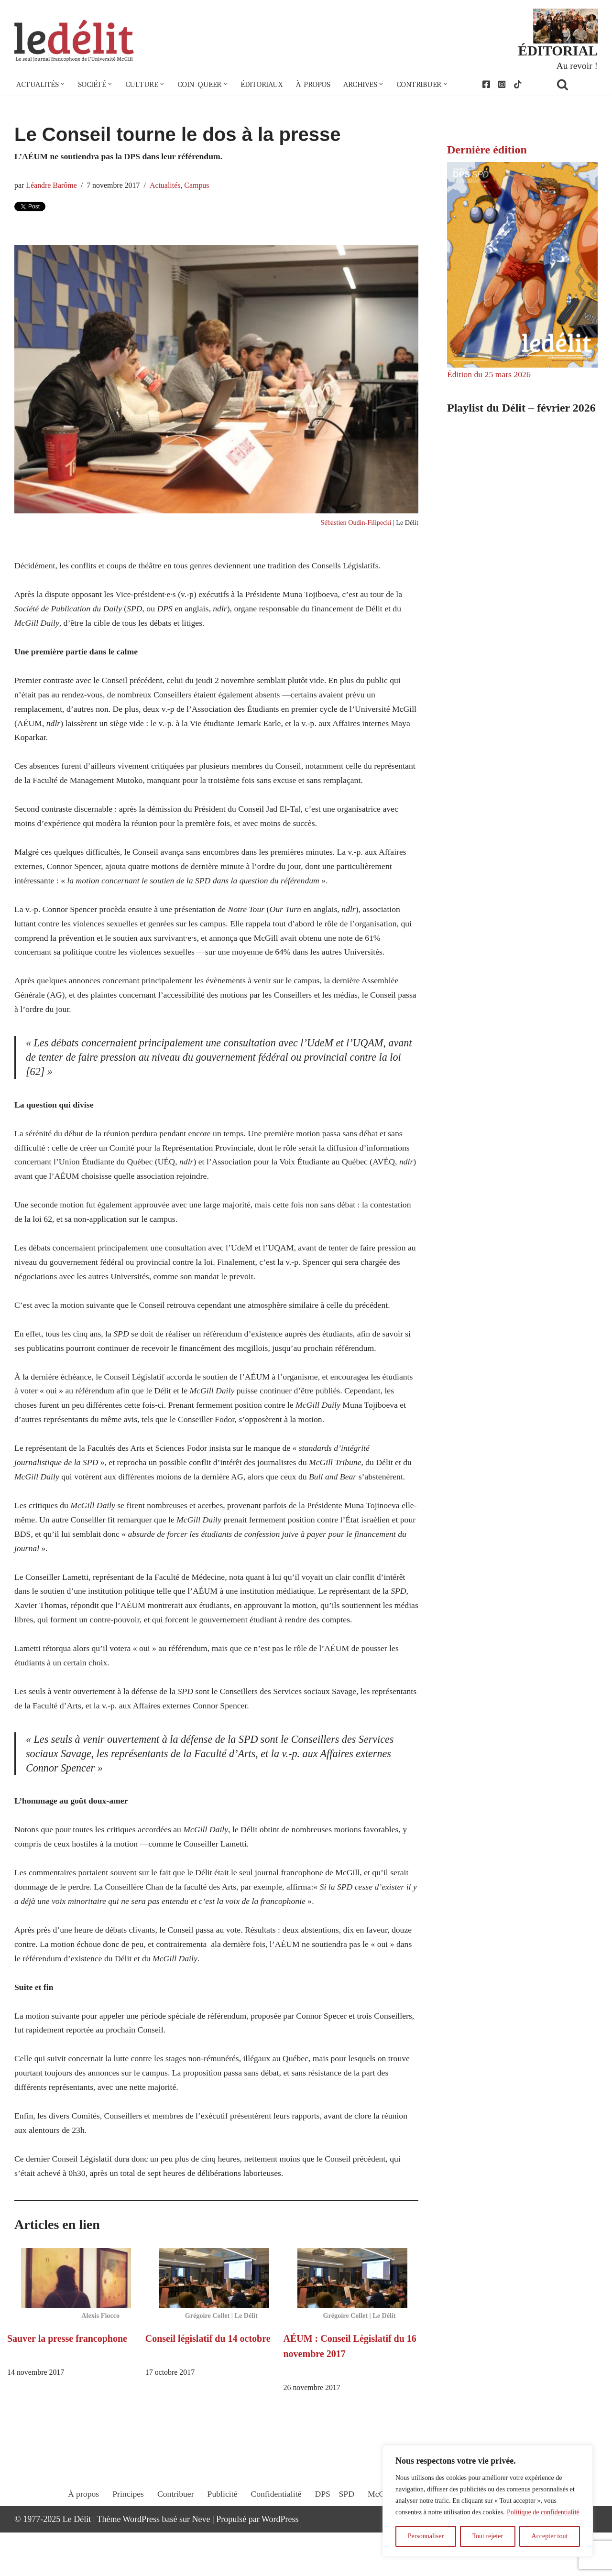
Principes (126, 2546)
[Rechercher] (575, 85)
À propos (320, 85)
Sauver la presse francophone (67, 2381)
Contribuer (174, 2546)
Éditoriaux (267, 85)
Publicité (221, 2546)
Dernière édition (487, 150)
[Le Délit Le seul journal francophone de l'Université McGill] (74, 41)
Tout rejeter (487, 2536)
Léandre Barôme (52, 186)
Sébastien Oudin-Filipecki (355, 525)
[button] (64, 85)
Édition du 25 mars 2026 (489, 376)
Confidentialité (276, 2546)
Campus (199, 186)
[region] (487, 2501)
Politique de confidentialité (543, 2512)
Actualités (167, 186)
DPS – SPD (335, 2546)
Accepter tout (550, 2536)
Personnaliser (426, 2536)
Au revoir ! (577, 66)
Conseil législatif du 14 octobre (208, 2381)
